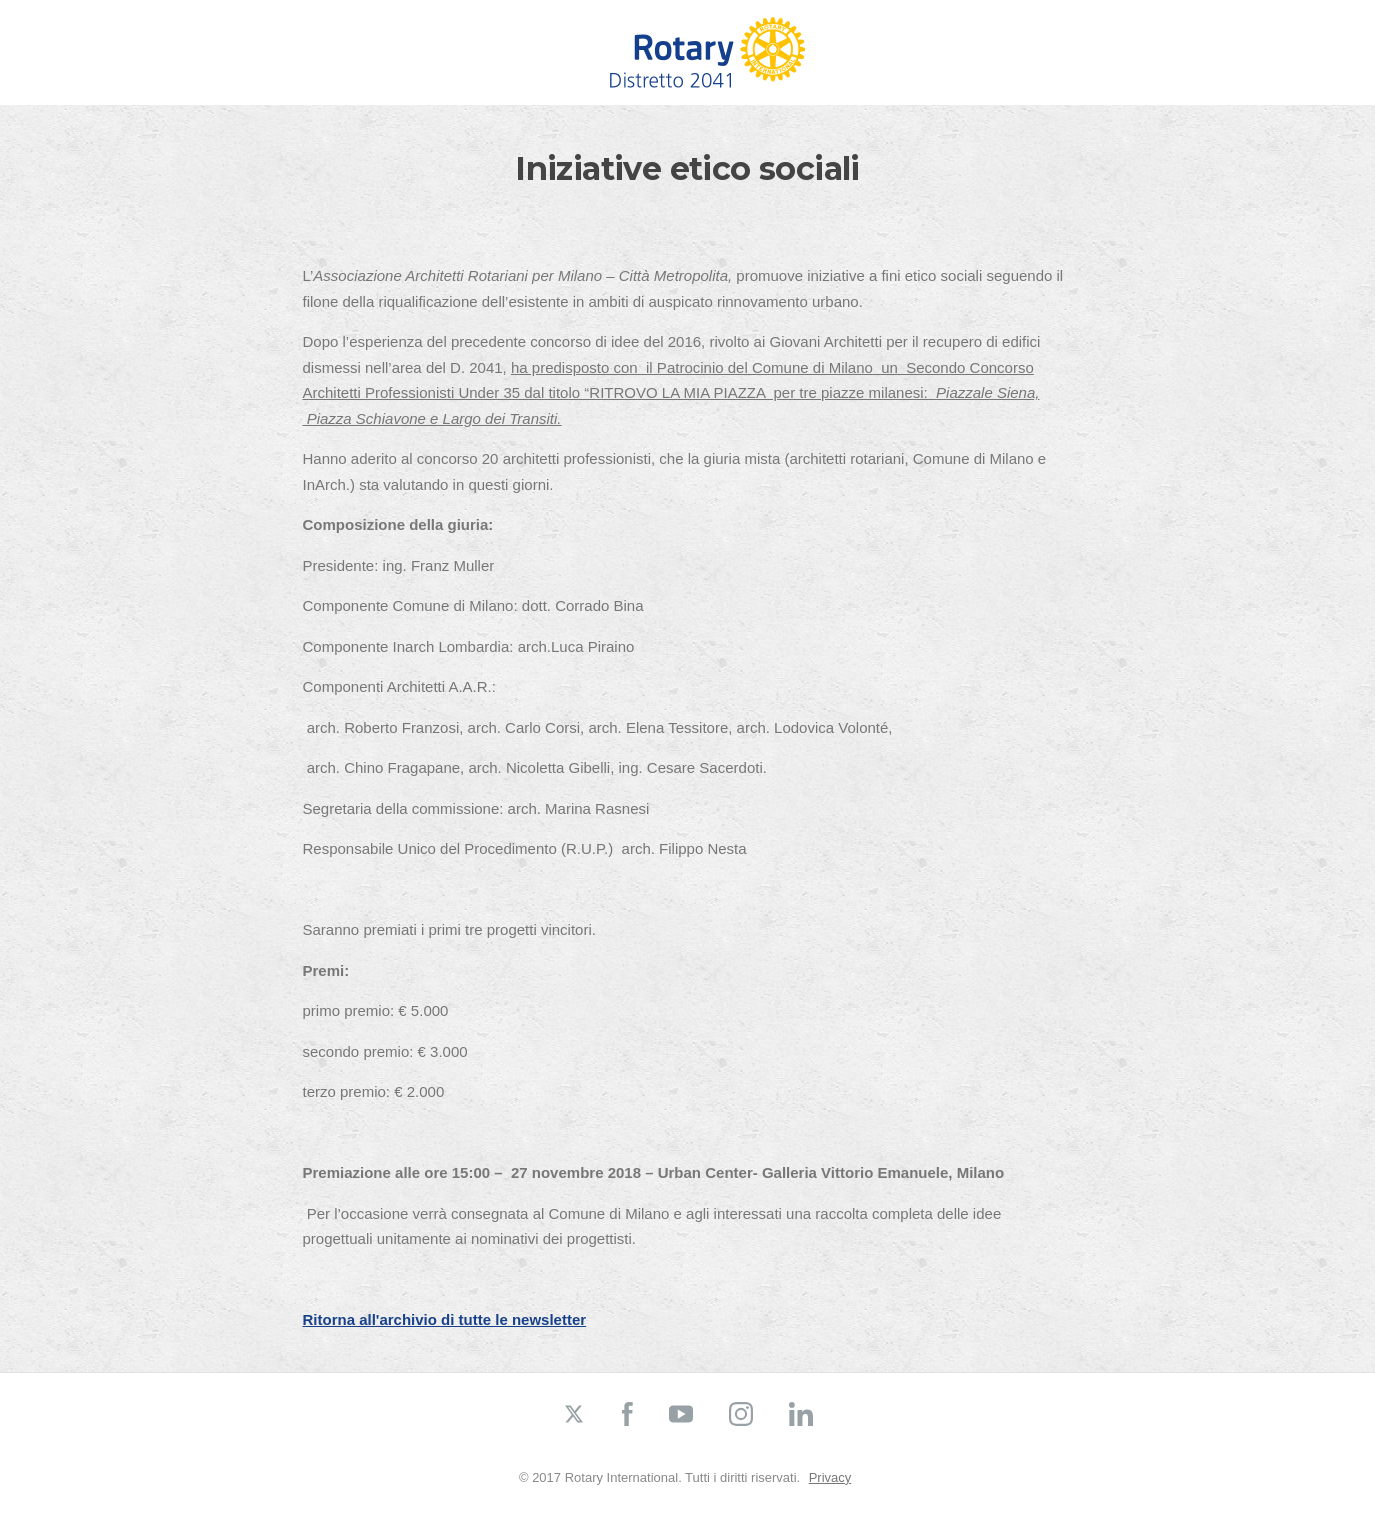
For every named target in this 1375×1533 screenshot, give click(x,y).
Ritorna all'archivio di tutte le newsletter (445, 1319)
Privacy (830, 1477)
